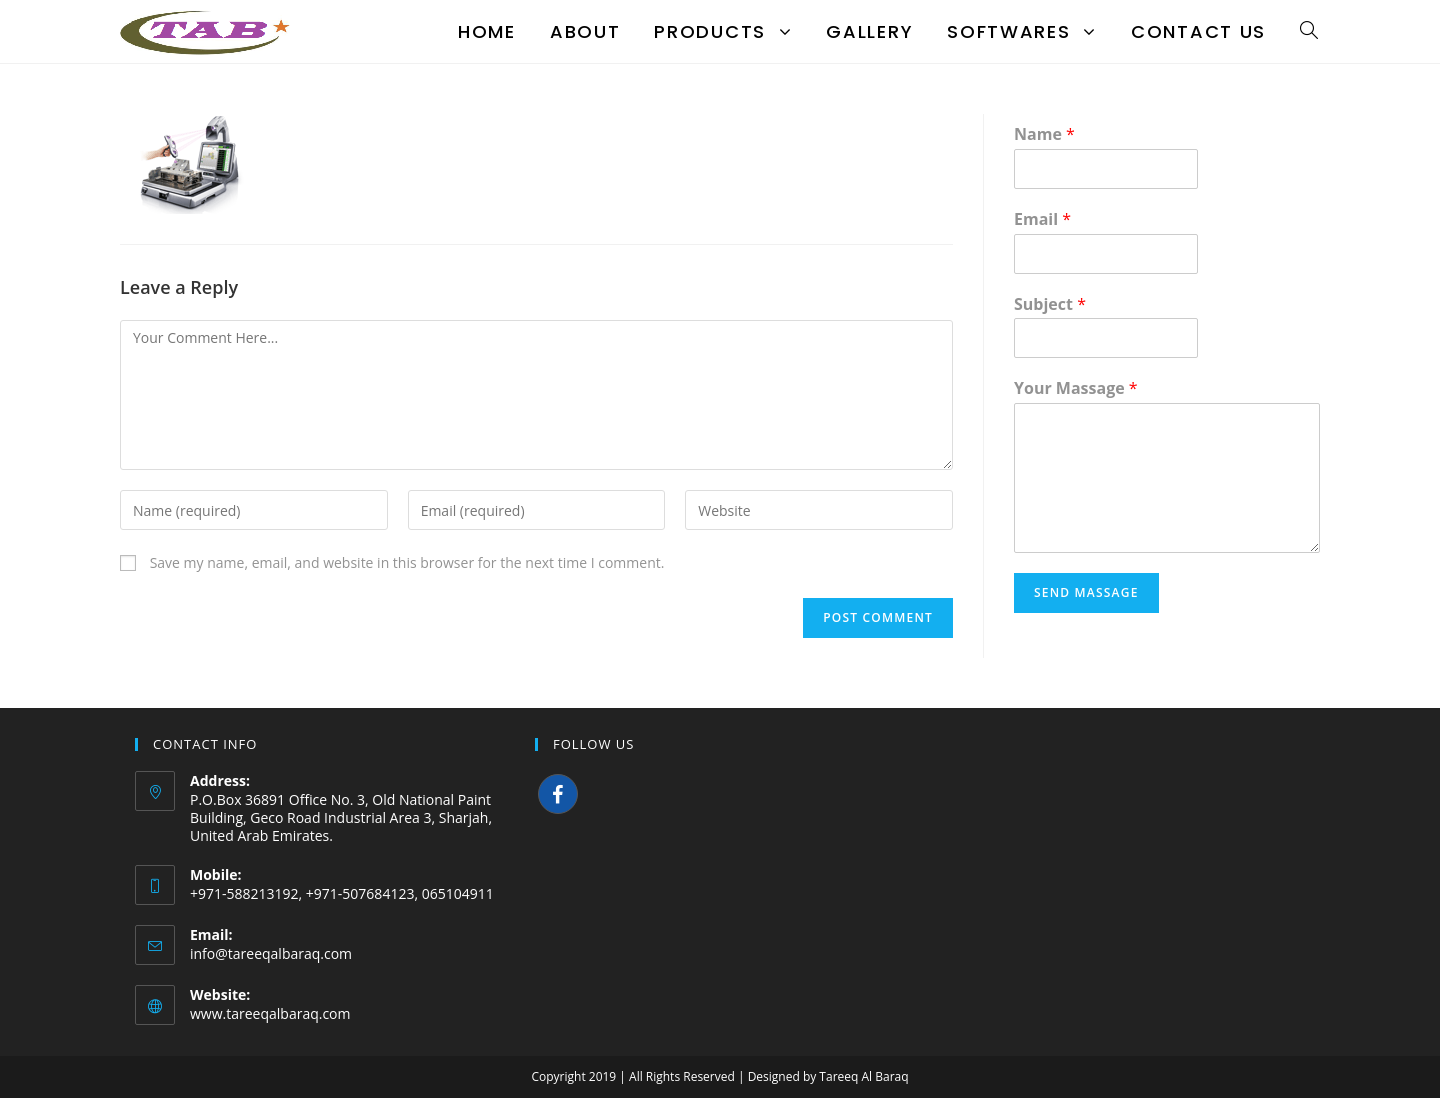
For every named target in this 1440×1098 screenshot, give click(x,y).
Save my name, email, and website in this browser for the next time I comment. (407, 562)
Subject (1050, 304)
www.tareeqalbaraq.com (270, 1013)
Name (1044, 134)
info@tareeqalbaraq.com (271, 953)
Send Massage (1086, 592)
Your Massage (1076, 388)
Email (1042, 219)
